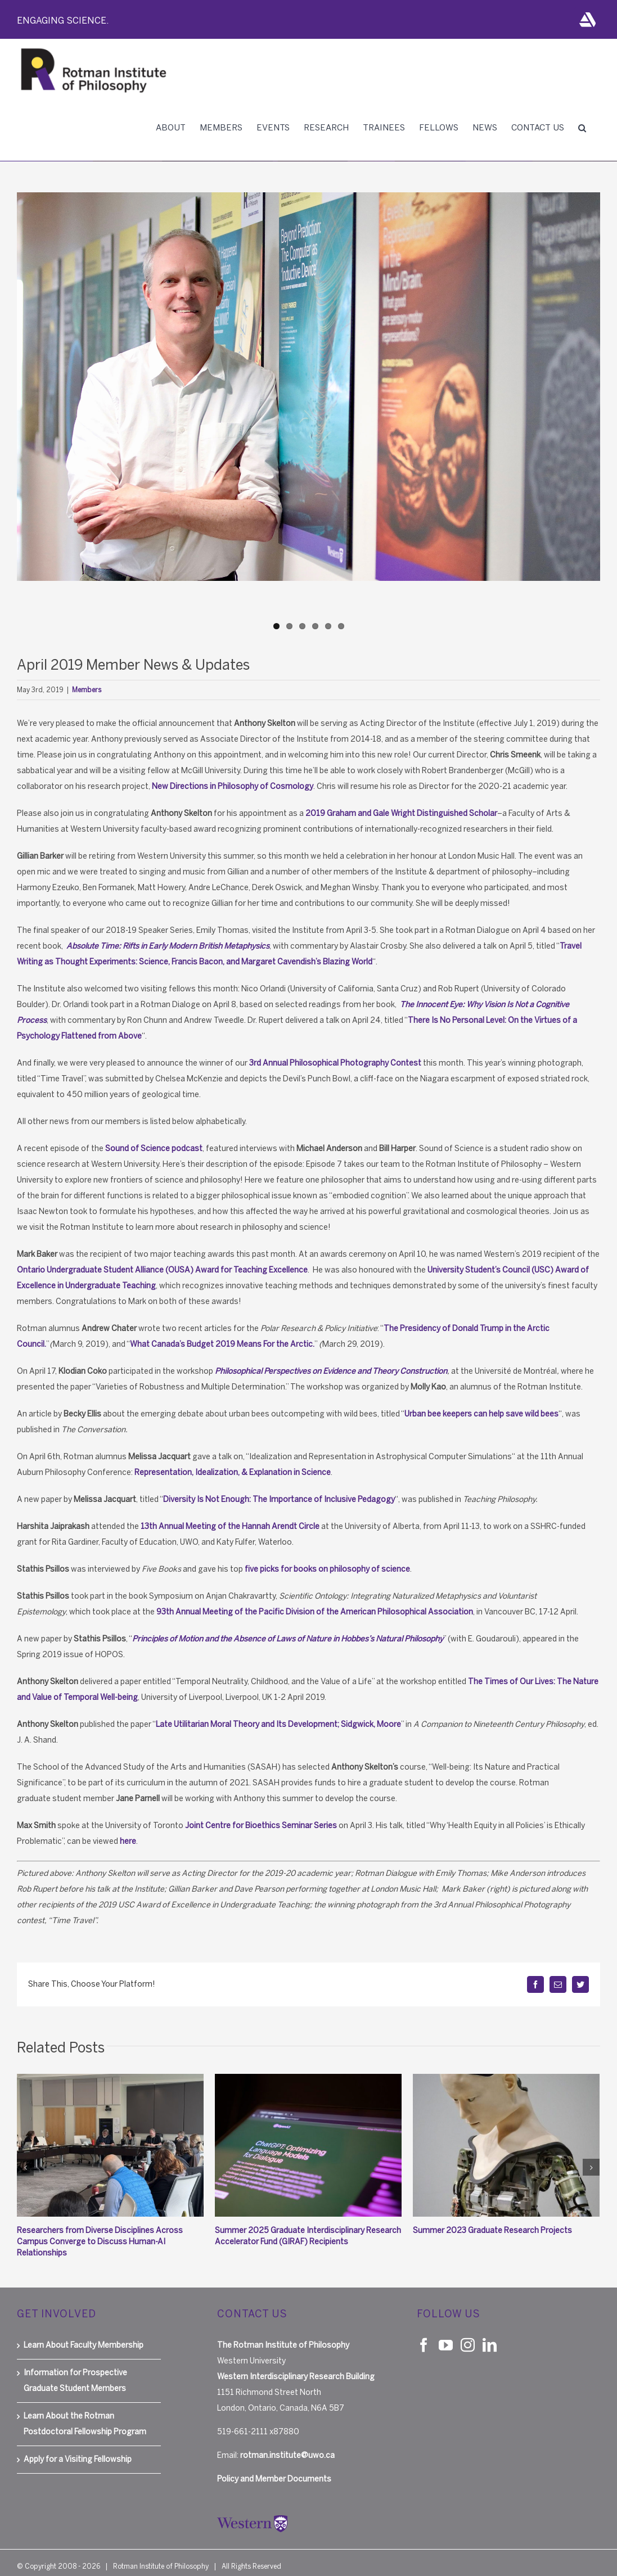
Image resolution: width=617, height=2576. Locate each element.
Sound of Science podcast (153, 1148)
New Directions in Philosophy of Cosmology (232, 786)
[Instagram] (468, 2333)
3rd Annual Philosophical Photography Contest (335, 1063)
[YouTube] (446, 2333)
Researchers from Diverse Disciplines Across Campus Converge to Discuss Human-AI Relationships (100, 2242)
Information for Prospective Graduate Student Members (75, 2369)
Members (86, 690)
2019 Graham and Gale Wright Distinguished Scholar (401, 813)
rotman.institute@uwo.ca (287, 2444)
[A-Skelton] (308, 386)
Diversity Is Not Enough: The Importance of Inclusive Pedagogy (279, 1499)
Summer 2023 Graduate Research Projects (492, 2230)
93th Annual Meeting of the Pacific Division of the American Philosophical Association (314, 1612)
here (128, 1841)
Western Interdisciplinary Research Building (296, 2365)
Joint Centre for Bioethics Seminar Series (261, 1825)
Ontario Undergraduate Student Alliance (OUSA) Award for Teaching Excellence (162, 1270)
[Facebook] (424, 2333)
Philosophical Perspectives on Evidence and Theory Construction (331, 1371)
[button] (582, 128)
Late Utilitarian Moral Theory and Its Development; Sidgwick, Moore (278, 1724)
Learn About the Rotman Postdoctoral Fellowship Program (85, 2412)
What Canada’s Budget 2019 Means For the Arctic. (222, 1344)
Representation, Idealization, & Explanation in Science (232, 1472)
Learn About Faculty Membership (83, 2334)
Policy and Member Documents (274, 2468)
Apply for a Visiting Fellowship (78, 2448)
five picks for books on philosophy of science (327, 1569)
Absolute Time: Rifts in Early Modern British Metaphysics (167, 946)
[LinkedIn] (490, 2333)
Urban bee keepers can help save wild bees (481, 1414)
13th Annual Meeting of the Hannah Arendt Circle (230, 1526)
